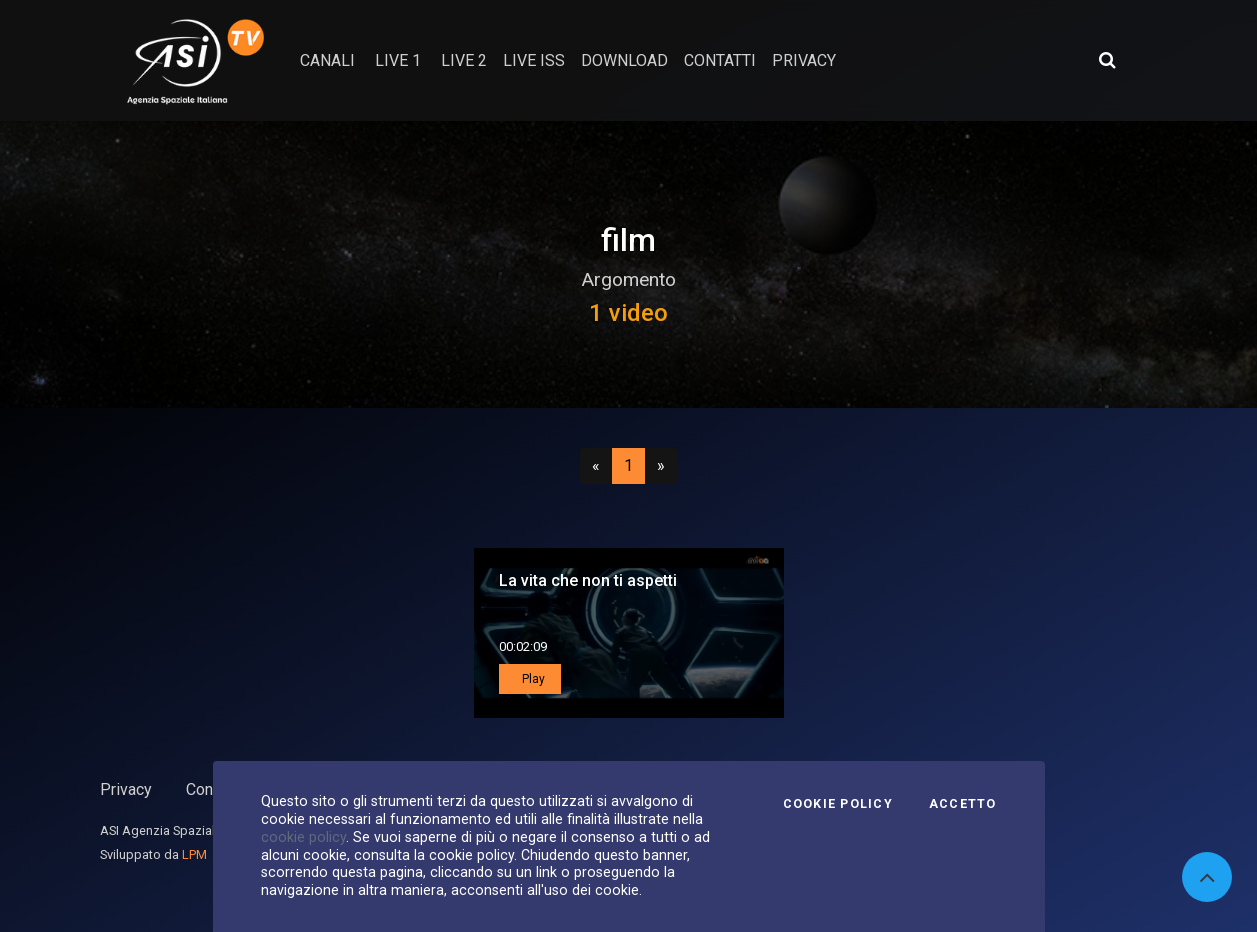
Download (624, 60)
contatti (720, 60)
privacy (804, 60)
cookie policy (303, 837)
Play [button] (532, 679)
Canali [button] (327, 60)
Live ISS (534, 60)
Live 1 (398, 60)
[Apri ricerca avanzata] (1107, 60)
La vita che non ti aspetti (588, 580)
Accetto (963, 804)
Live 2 (464, 60)
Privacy (126, 789)
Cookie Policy (838, 804)
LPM (194, 854)
